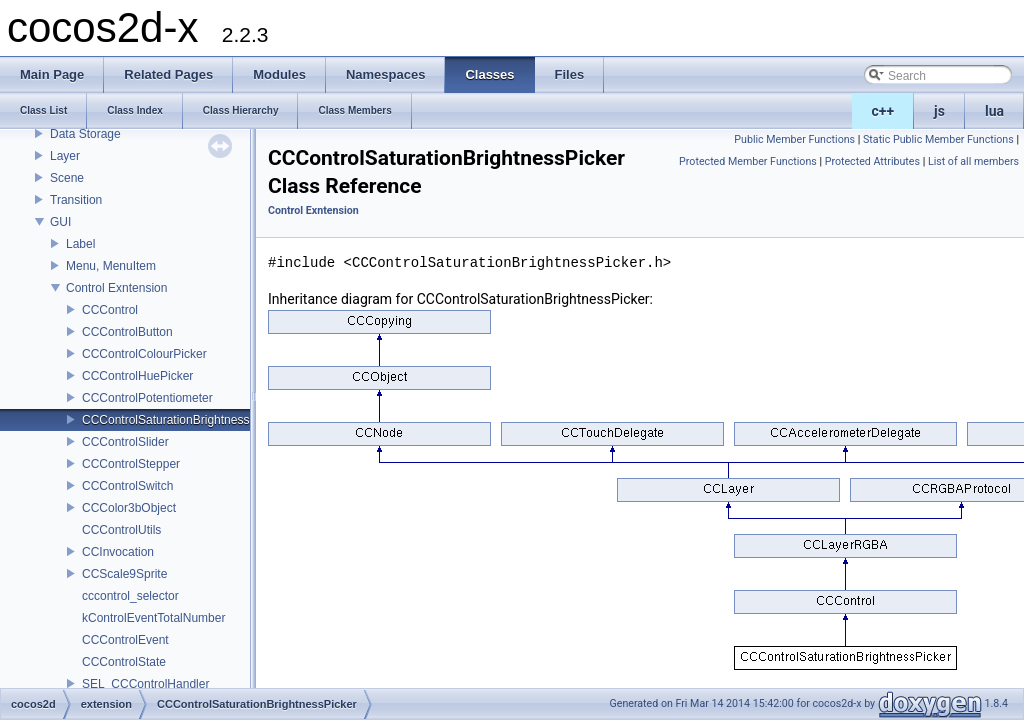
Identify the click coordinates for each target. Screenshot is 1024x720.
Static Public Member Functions (938, 139)
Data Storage (85, 134)
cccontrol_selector (130, 596)
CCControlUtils (121, 530)
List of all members (973, 161)
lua (994, 111)
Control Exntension (116, 288)
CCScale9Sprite (124, 574)
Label (80, 244)
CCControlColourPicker (144, 354)
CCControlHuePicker (137, 376)
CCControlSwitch (127, 486)
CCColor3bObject (129, 508)
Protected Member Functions (748, 161)
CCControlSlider (125, 442)
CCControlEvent (125, 640)
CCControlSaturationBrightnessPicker (182, 420)
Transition (76, 200)
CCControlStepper (131, 464)
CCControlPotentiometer (147, 398)
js (939, 111)
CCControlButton (127, 332)
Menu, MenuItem (111, 266)
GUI (60, 222)
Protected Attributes (872, 161)
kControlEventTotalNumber (153, 618)
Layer (65, 156)
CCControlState (124, 662)
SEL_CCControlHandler (145, 684)
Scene (67, 178)
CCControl (110, 310)
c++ (883, 111)
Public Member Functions (794, 139)
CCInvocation (118, 552)
